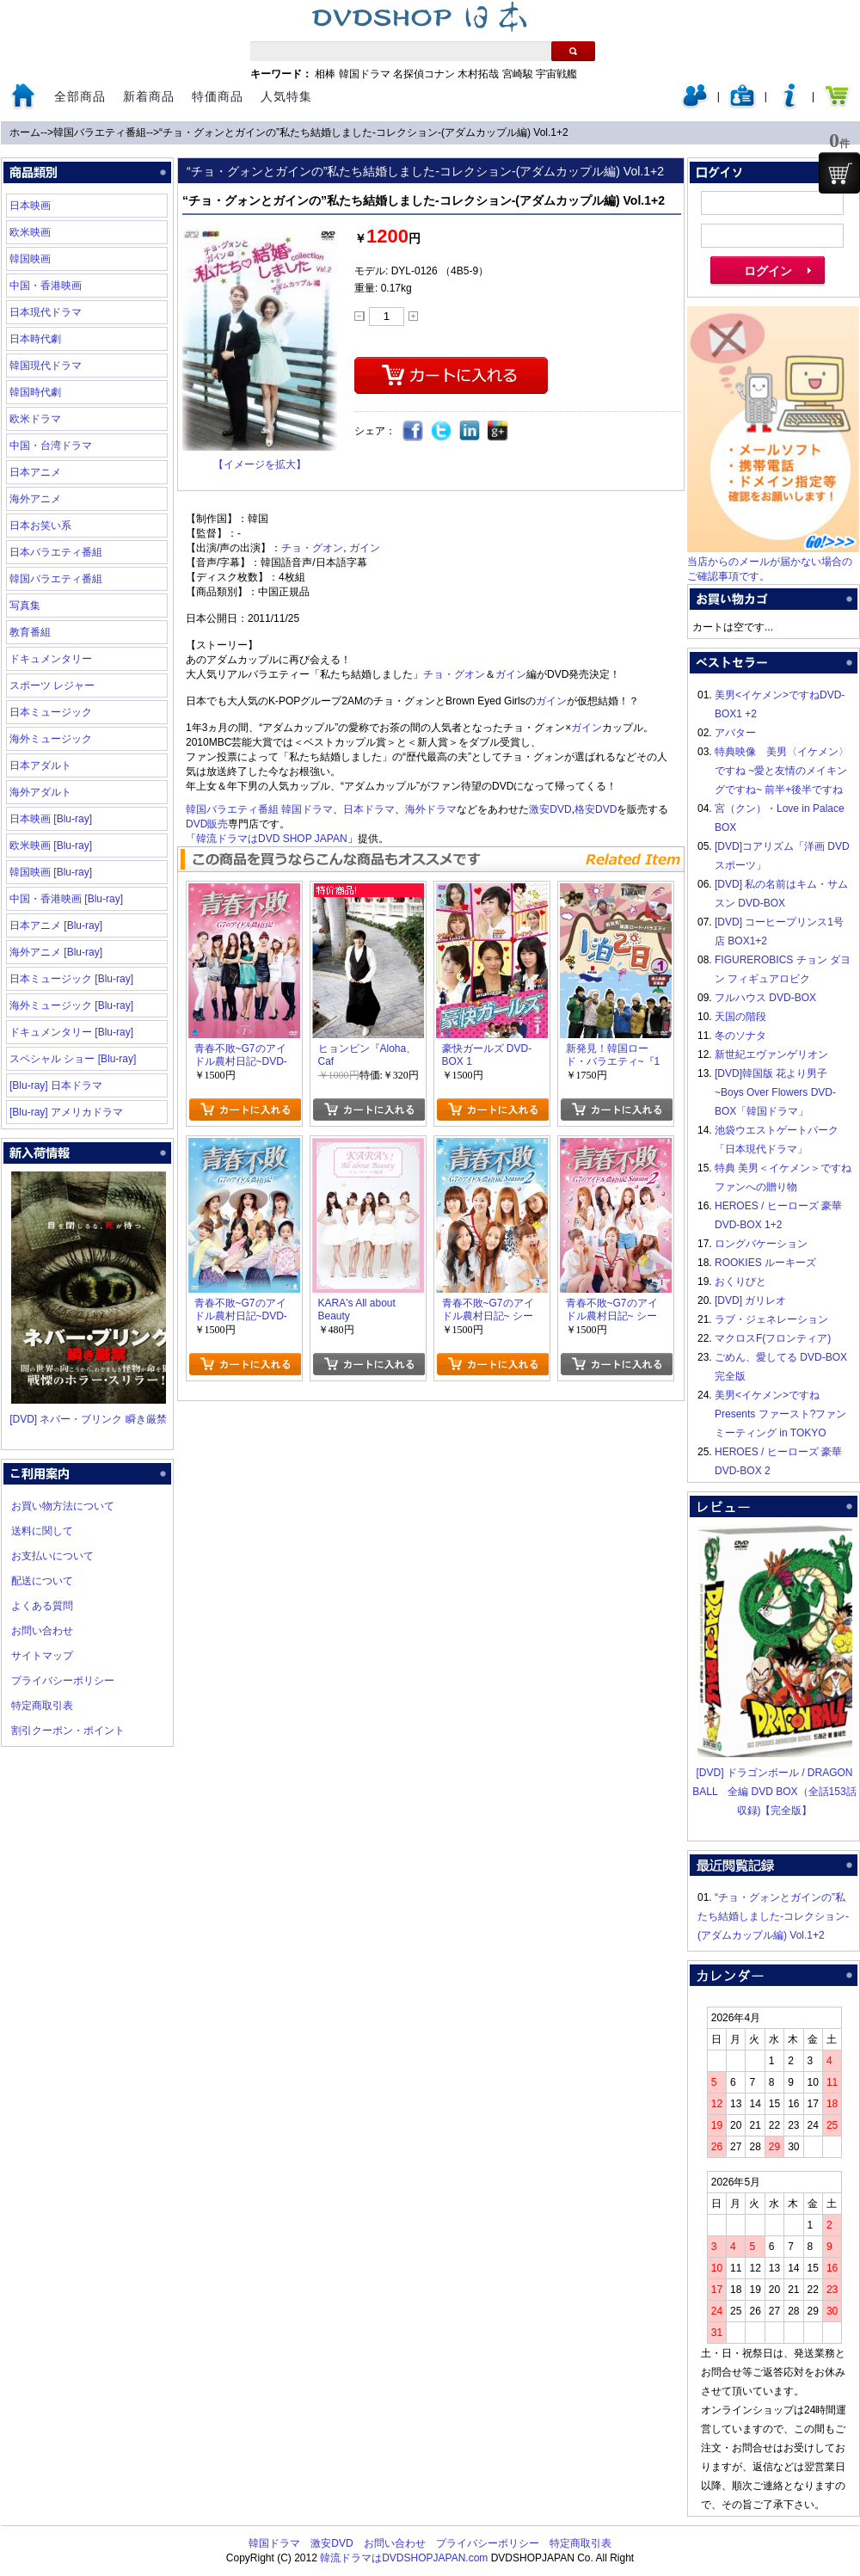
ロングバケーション (761, 1244)
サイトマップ (42, 1656)
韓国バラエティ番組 (99, 132)
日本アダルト (40, 765)
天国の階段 (740, 1017)
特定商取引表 (42, 1706)
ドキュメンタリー (50, 659)
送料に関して (42, 1531)
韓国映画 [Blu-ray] (50, 872)
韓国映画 (30, 259)
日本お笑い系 (40, 526)
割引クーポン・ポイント (68, 1731)
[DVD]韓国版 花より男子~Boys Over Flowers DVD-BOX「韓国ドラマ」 (775, 1092)
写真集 (24, 605)
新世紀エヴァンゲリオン (771, 1054)
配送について (42, 1581)
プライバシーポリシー (62, 1681)
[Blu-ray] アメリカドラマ (66, 1112)
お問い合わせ (42, 1631)
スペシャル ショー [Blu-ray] (72, 1059)
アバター (735, 733)
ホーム (24, 132)
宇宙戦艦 (556, 74)
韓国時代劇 (35, 392)
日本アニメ (35, 472)
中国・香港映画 (45, 286)
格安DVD (595, 809)
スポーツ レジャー (52, 685)
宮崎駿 (517, 74)
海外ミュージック (50, 739)
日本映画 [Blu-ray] (50, 819)
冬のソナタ (740, 1036)
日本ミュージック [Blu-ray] (71, 979)
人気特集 (286, 96)
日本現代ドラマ (45, 312)
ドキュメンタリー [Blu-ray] (71, 1032)
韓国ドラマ (364, 74)
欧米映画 (30, 232)
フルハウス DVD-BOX (765, 998)
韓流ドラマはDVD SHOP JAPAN (271, 839)
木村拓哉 (478, 74)
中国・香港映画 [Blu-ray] (66, 899)
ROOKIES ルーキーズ (765, 1263)
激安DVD (550, 809)
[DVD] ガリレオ (750, 1300)
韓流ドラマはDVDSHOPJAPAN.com (404, 2558)
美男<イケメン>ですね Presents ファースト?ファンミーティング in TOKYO (780, 1414)
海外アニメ (35, 499)
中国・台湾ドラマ (50, 446)
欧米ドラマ (35, 419)
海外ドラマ (431, 809)
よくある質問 (42, 1606)
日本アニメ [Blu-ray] (55, 925)
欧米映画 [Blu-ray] (50, 845)
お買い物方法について (62, 1506)
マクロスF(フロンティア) (773, 1338)
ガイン (364, 548)
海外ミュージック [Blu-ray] (71, 1005)
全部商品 (80, 96)
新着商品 (149, 96)
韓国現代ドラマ (45, 366)
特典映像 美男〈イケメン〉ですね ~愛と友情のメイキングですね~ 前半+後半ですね (782, 771)
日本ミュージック (50, 712)
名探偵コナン (424, 74)
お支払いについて (52, 1556)
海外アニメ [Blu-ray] (55, 952)
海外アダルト (40, 792)
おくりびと (740, 1282)
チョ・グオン (312, 548)
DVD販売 (207, 824)
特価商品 (217, 96)
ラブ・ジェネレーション (771, 1319)
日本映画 (30, 206)
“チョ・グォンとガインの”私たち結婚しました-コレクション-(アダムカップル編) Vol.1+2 (363, 132)
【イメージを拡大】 (259, 464)
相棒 (325, 74)
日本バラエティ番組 (55, 552)
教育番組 (30, 632)
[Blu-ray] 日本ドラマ (55, 1085)
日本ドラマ (369, 809)
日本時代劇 (35, 339)
